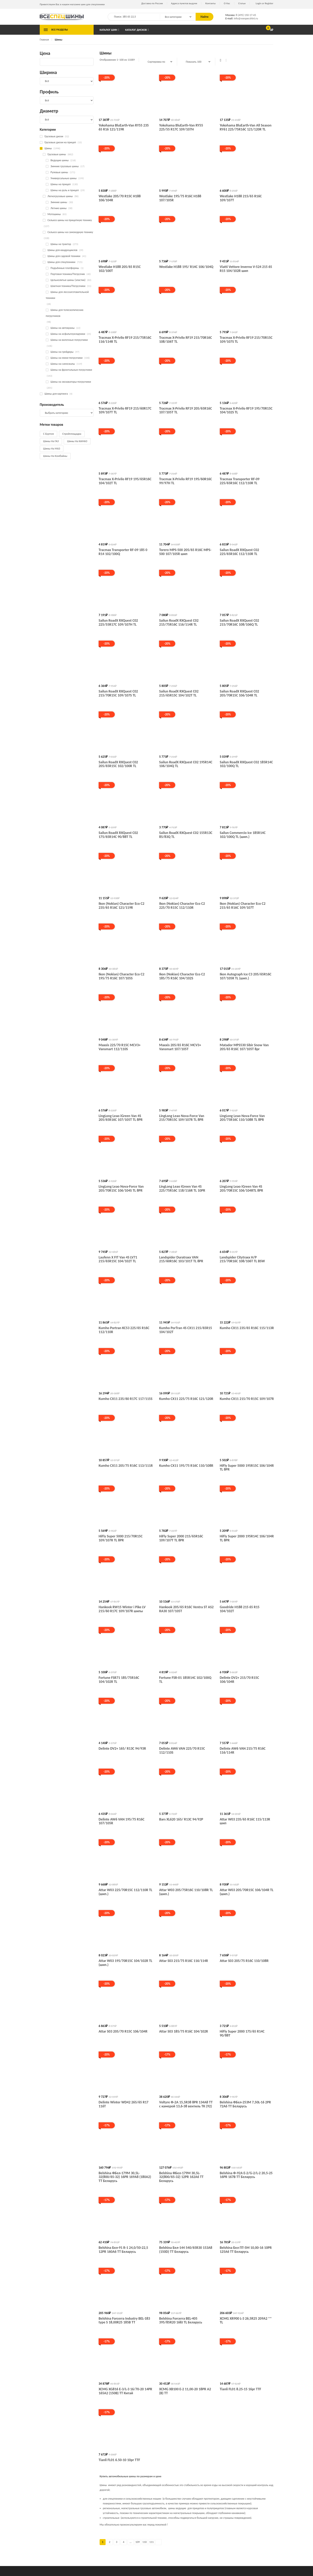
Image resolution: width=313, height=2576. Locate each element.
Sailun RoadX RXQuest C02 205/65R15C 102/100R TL (118, 764)
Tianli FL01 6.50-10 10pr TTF (119, 2460)
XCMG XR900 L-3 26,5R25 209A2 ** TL (246, 2320)
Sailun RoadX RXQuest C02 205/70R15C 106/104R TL (239, 693)
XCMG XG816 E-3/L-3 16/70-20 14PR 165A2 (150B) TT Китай (125, 2391)
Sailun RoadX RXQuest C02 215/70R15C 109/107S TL (118, 693)
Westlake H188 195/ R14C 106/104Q (186, 267)
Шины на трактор (61, 244)
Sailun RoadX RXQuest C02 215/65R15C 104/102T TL (178, 693)
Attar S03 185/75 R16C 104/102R (183, 2031)
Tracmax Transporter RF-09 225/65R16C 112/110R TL (240, 481)
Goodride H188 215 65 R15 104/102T (240, 1609)
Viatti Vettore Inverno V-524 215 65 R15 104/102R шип (246, 269)
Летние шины (59, 208)
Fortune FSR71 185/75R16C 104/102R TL (119, 1679)
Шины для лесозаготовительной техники (67, 295)
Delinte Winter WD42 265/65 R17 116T (123, 2104)
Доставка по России (152, 3)
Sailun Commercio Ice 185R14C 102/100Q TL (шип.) (243, 835)
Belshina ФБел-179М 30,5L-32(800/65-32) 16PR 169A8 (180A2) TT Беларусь (125, 2177)
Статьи (242, 3)
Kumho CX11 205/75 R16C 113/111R (126, 1465)
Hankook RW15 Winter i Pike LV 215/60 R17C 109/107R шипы (122, 1609)
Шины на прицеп (61, 184)
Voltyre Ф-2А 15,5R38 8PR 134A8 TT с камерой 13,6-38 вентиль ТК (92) (186, 2104)
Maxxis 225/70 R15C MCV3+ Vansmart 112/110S (120, 1047)
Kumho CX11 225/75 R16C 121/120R (186, 1399)
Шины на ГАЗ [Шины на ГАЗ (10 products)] (51, 441)
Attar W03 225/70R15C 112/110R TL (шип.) (125, 1892)
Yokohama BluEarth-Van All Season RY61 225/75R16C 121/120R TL (245, 127)
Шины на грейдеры (62, 352)
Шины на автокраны (62, 328)
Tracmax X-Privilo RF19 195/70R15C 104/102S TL (246, 410)
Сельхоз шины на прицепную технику (70, 220)
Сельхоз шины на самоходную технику (70, 232)
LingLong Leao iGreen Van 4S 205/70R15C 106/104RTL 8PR (241, 1188)
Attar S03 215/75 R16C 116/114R (183, 1961)
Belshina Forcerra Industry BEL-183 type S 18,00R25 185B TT (124, 2320)
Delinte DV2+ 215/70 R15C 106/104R (239, 1679)
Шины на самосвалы (63, 363)
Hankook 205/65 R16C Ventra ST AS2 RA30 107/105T (186, 1609)
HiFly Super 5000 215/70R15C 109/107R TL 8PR (121, 1538)
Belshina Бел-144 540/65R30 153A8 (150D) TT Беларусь (185, 2249)
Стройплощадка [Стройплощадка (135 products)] (71, 434)
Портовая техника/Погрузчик (68, 274)
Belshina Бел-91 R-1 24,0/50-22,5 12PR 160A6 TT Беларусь (123, 2249)
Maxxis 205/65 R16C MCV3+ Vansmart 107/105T (180, 1047)
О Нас (227, 3)
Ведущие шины (60, 160)
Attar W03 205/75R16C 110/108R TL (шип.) (186, 1892)
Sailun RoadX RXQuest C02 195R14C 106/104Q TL (185, 764)
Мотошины (54, 214)
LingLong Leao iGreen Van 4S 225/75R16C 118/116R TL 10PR (182, 1188)
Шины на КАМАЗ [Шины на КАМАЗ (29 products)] (77, 441)
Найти (204, 17)
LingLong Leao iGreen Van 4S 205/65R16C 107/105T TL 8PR (121, 1118)
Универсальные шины (64, 178)
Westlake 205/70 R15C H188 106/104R (120, 198)
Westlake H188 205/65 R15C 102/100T (120, 269)
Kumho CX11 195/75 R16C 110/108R (186, 1465)
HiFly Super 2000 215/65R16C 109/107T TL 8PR (181, 1538)
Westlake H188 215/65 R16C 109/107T (241, 198)
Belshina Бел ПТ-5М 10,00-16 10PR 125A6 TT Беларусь (246, 2249)
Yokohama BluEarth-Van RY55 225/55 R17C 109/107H (181, 127)
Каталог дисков (136, 30)
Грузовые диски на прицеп (60, 142)
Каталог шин (108, 30)
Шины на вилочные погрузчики (69, 340)
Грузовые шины (57, 154)
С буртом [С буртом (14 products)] (48, 434)
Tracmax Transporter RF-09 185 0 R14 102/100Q (123, 552)
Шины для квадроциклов (62, 250)
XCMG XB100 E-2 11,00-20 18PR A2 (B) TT (185, 2391)
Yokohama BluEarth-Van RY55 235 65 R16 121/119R (124, 127)
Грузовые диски (54, 136)
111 (151, 2542)
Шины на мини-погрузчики (67, 358)
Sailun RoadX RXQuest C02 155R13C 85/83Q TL (185, 835)
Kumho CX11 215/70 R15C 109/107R (247, 1399)
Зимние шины (59, 202)
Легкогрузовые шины (60, 196)
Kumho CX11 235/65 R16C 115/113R (247, 1328)
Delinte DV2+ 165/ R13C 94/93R (122, 1748)
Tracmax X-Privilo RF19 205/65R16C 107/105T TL (185, 410)
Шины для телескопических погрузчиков (64, 313)
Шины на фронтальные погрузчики (71, 369)
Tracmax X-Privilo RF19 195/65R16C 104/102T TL (125, 481)
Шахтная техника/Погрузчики (68, 286)
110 (144, 2542)
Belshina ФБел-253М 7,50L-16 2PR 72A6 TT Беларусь (245, 2104)
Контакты (210, 3)
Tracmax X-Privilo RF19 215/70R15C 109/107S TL (246, 339)
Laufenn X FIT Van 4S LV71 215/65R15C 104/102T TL (118, 1259)
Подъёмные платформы (65, 268)
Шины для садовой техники (64, 256)
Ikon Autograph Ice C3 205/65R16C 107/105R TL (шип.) (245, 976)
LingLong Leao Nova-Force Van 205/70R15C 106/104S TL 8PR (121, 1188)
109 (137, 2542)
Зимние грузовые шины (65, 166)
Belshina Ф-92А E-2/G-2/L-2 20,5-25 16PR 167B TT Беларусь (246, 2175)
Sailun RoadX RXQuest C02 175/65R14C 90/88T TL (118, 835)
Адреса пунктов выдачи (184, 3)
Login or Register (264, 3)
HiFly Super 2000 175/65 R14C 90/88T (242, 2033)
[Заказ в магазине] (158, 62)
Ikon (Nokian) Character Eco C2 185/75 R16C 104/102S (182, 976)
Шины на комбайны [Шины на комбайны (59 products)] (55, 456)
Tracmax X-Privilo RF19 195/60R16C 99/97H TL (185, 481)
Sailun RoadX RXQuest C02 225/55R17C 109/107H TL (118, 622)
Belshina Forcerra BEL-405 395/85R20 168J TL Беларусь (180, 2320)
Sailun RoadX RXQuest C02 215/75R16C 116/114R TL (178, 622)
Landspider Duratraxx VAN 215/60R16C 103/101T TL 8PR (181, 1259)
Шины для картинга (56, 393)
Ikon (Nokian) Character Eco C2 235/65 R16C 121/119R (121, 905)
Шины (48, 148)
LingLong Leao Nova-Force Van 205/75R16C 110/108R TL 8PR (242, 1118)
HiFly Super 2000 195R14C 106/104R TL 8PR (247, 1538)
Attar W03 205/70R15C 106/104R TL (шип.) (246, 1892)
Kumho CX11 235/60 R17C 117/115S (126, 1399)
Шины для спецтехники (61, 262)
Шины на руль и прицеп (65, 190)
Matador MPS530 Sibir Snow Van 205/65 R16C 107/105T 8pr (244, 1047)
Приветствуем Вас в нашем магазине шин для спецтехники (72, 4)
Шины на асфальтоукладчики (68, 334)
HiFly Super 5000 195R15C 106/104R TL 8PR (247, 1467)
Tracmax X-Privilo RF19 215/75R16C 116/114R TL (125, 339)
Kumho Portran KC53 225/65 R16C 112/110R (124, 1330)
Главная (44, 39)
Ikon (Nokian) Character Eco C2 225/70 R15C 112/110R (182, 905)
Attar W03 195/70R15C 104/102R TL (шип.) (125, 1963)
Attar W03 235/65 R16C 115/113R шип (245, 1821)
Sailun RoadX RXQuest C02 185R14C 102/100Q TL (246, 764)
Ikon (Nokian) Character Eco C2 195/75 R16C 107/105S (121, 976)
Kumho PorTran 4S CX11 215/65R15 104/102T (185, 1330)
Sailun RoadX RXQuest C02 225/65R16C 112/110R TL (239, 552)
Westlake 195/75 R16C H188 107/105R (180, 198)
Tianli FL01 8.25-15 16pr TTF (240, 2389)
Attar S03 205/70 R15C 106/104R (123, 2031)
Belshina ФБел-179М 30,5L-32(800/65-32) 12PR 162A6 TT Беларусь (181, 2177)
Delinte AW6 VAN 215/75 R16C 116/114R (242, 1750)
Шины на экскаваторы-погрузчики (71, 381)
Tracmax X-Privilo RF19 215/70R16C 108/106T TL (185, 339)
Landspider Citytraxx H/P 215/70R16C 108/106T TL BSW (242, 1259)
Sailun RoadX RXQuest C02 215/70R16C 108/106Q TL (239, 622)
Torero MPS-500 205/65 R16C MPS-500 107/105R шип (185, 552)
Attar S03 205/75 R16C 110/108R (244, 1961)
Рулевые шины (59, 172)
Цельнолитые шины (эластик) (68, 280)
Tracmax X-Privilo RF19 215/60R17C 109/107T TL (125, 410)
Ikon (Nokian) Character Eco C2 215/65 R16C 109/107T (242, 905)
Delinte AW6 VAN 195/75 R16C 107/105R (121, 1821)
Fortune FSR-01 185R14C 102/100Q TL (185, 1679)
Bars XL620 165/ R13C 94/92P (181, 1819)
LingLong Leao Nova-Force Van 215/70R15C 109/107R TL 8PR (181, 1118)
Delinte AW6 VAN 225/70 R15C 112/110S (182, 1750)
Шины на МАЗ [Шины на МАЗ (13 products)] (51, 448)
